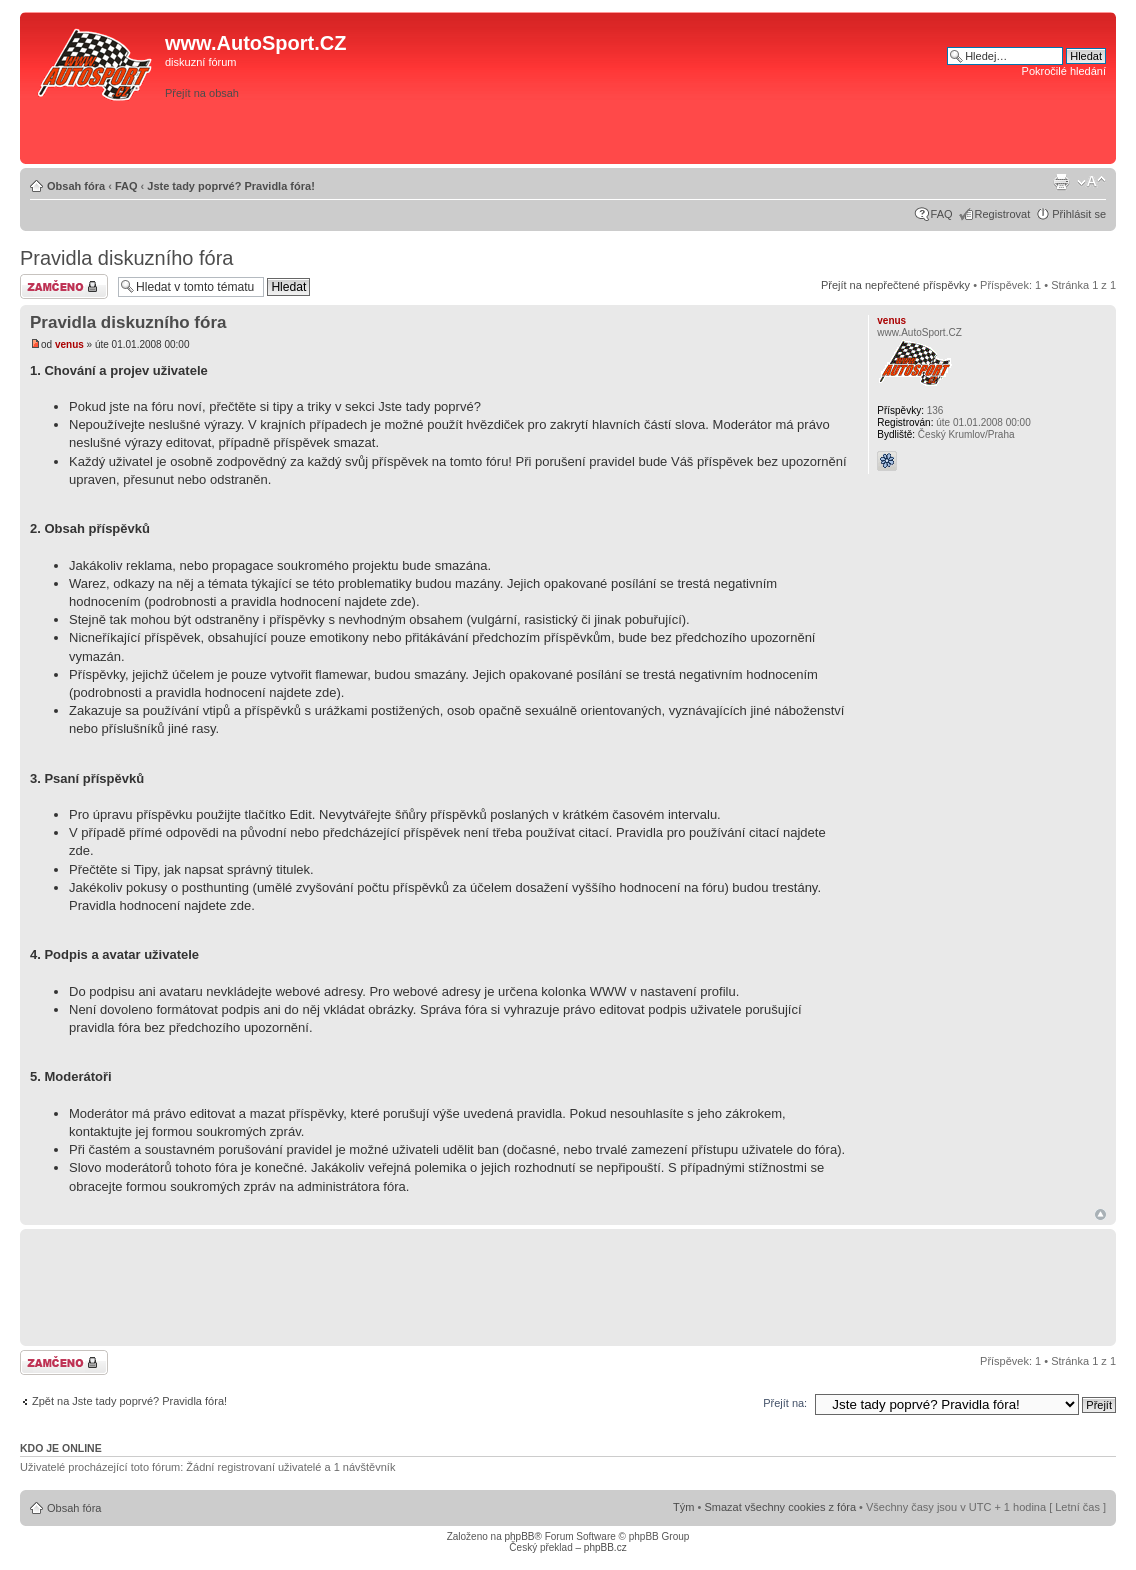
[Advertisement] (827, 127)
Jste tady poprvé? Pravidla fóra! (231, 186)
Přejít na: (785, 1403)
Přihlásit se (1079, 214)
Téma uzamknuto (64, 286)
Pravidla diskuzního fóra (126, 258)
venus (69, 344)
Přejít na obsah (202, 93)
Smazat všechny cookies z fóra (780, 1507)
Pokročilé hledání (1064, 71)
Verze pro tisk (1061, 182)
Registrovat (1003, 214)
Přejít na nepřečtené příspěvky (895, 285)
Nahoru (1100, 1214)
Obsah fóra (76, 186)
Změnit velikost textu (1091, 182)
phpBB (519, 1536)
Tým (683, 1507)
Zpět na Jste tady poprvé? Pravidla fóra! (129, 1401)
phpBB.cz (605, 1547)
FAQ (126, 186)
